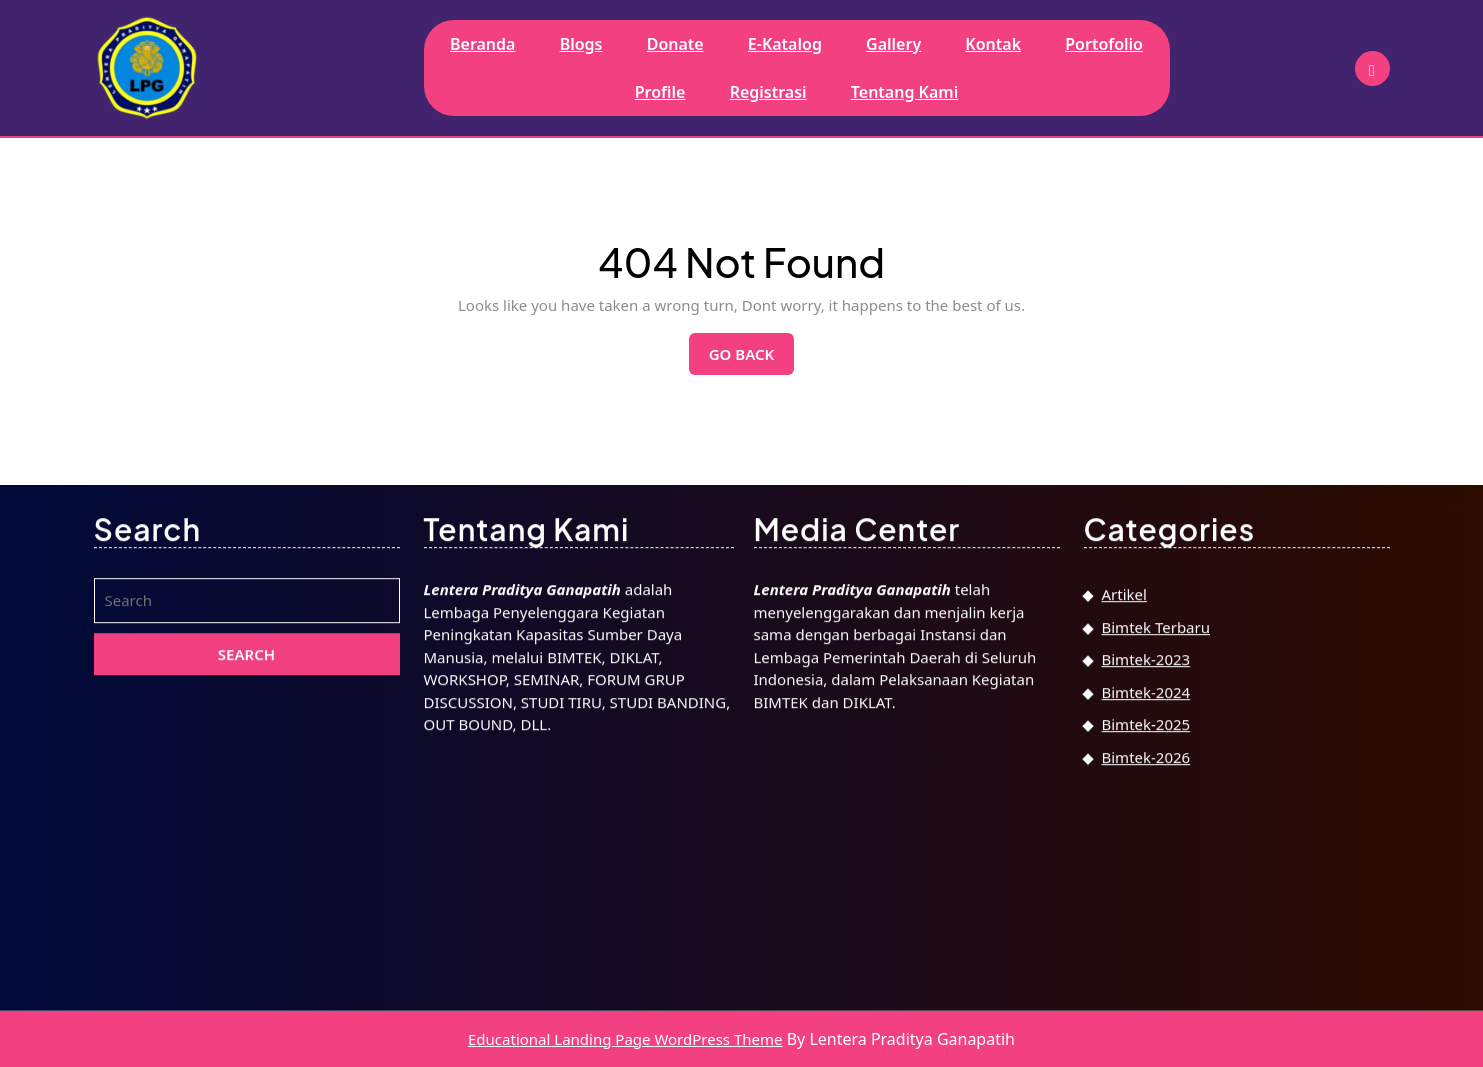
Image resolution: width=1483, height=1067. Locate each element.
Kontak (993, 44)
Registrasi (768, 92)
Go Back (752, 359)
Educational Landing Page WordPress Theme (625, 1039)
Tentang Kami (904, 92)
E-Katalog (785, 44)
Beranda (482, 44)
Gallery (893, 44)
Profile (660, 92)
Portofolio (1104, 44)
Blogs (581, 44)
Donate (675, 44)
